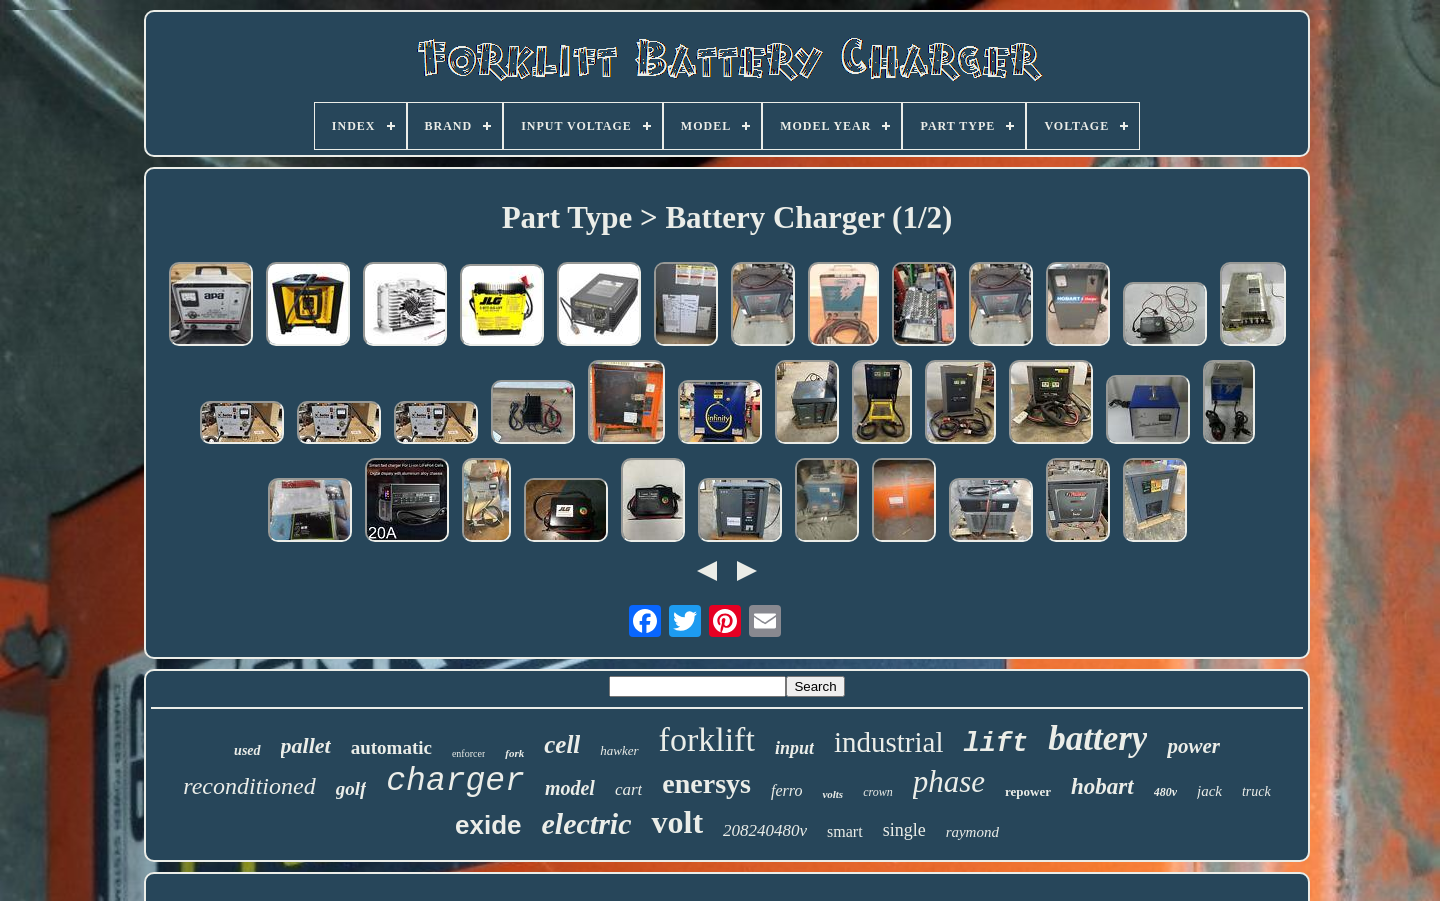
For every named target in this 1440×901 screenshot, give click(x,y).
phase (949, 781)
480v (1165, 792)
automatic (391, 747)
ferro (786, 790)
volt (677, 822)
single (904, 830)
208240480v (765, 830)
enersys (706, 783)
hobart (1102, 786)
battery (1097, 738)
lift (995, 744)
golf (351, 788)
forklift (707, 739)
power (1193, 746)
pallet (306, 745)
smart (845, 831)
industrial (889, 742)
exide (488, 825)
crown (878, 792)
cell (562, 744)
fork (514, 753)
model (570, 788)
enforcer (468, 753)
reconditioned (249, 786)
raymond (972, 832)
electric (587, 823)
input (794, 748)
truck (1256, 791)
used (247, 750)
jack (1209, 791)
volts (832, 794)
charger (455, 781)
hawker (619, 750)
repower (1028, 791)
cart (628, 789)
